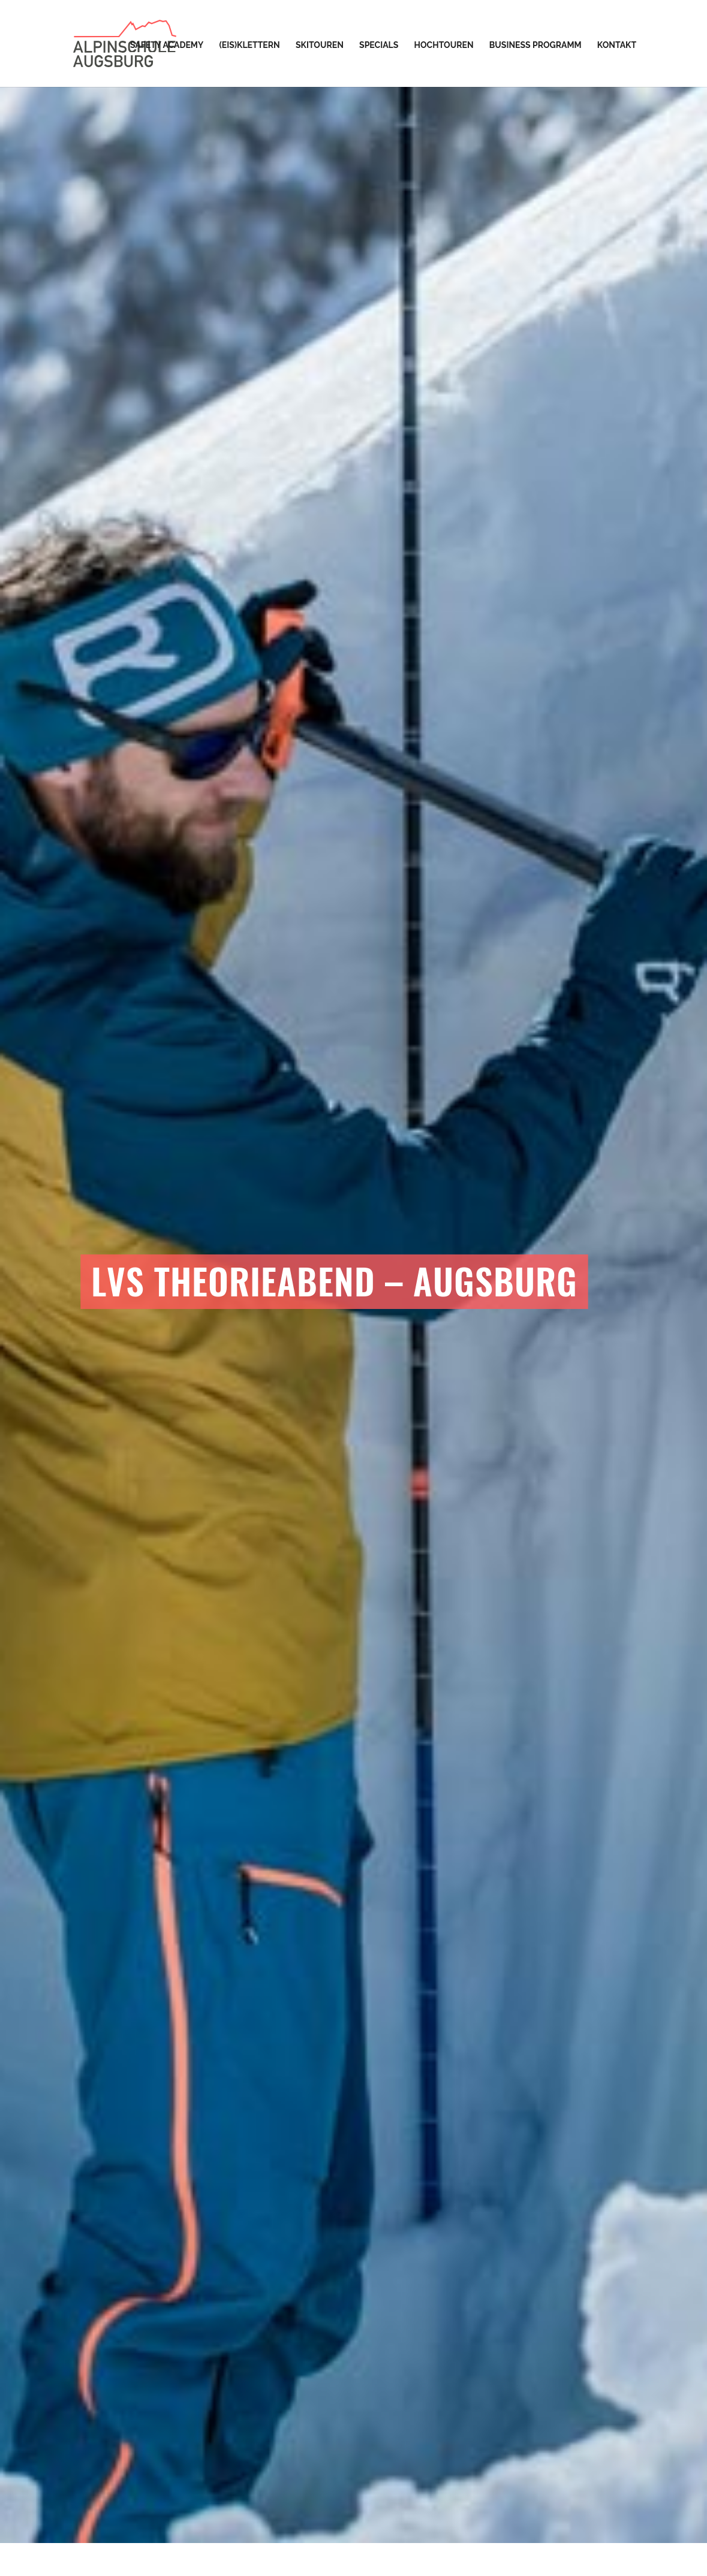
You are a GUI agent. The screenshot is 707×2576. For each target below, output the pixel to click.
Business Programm (535, 45)
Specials (378, 45)
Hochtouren (444, 45)
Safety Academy (166, 45)
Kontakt (616, 45)
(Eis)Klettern (249, 45)
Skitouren (320, 45)
